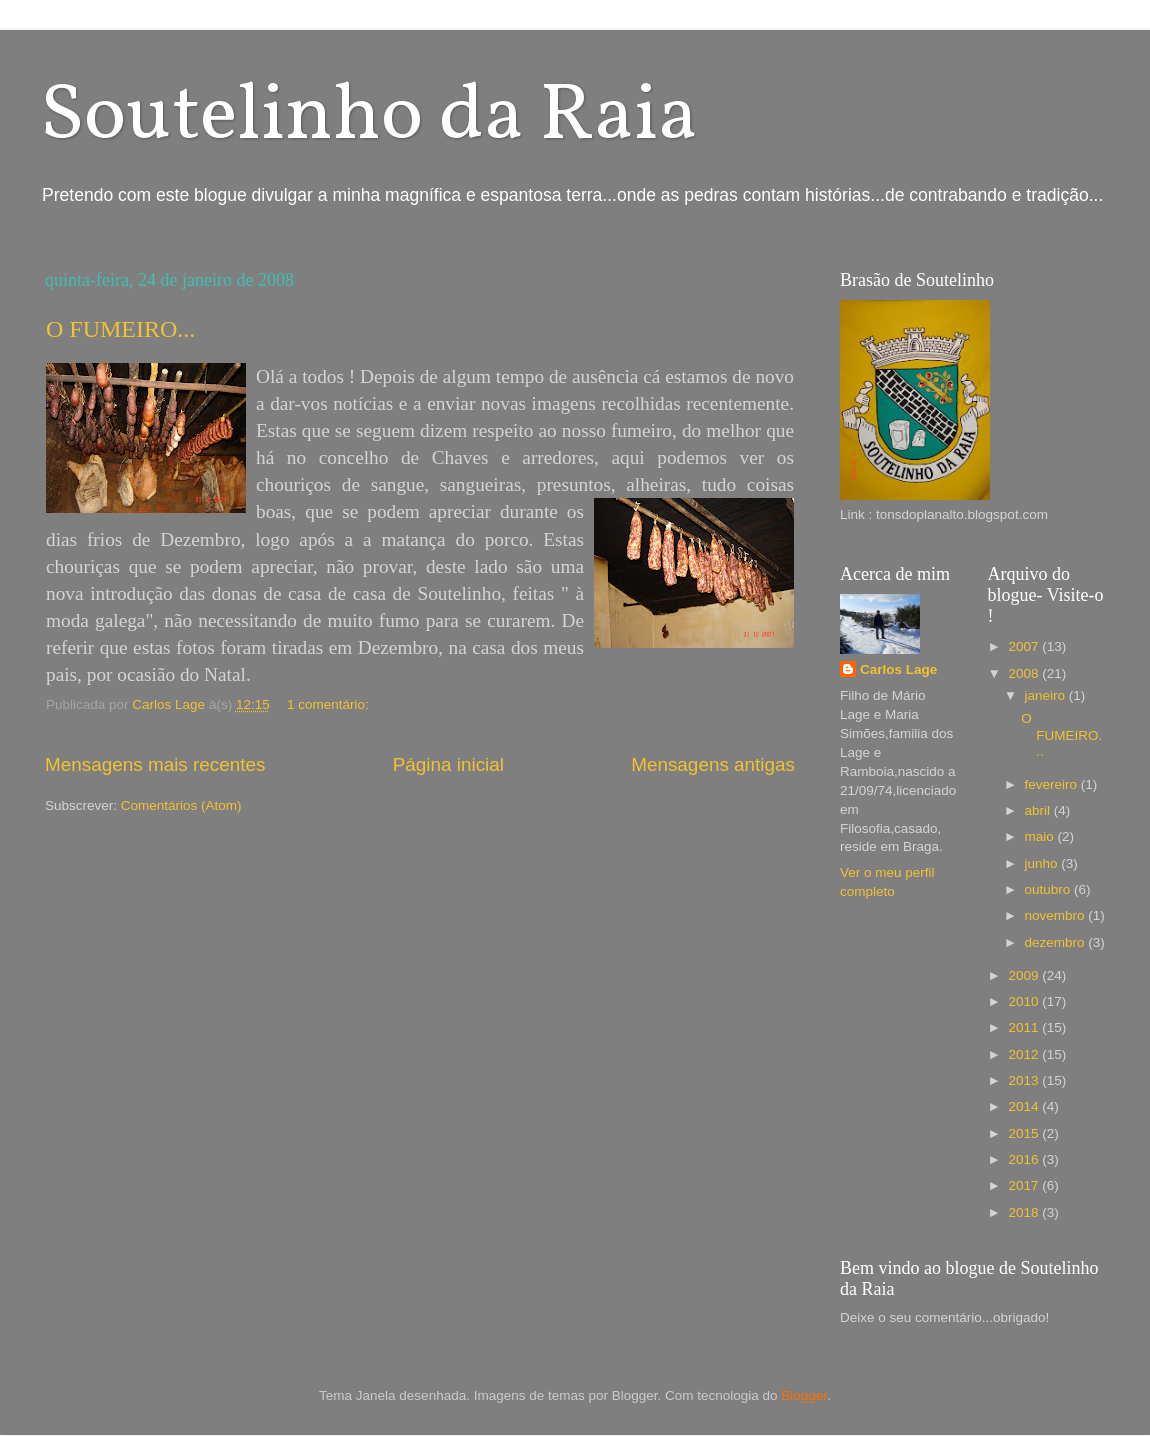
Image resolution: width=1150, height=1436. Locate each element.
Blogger (804, 1395)
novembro (1057, 915)
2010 (1025, 1001)
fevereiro (1053, 784)
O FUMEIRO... (120, 329)
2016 (1025, 1159)
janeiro (1047, 695)
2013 (1025, 1080)
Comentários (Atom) (181, 805)
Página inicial (448, 764)
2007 (1025, 646)
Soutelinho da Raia (369, 117)
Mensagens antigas (713, 764)
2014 (1025, 1106)
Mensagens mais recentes (155, 764)
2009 (1025, 975)
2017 (1025, 1185)
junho (1043, 863)
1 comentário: (330, 704)
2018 (1025, 1212)
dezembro (1057, 942)
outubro (1050, 889)
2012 (1025, 1054)
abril (1039, 810)
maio (1041, 836)
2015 (1025, 1133)
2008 (1025, 673)
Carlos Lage (898, 669)
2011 (1025, 1027)
